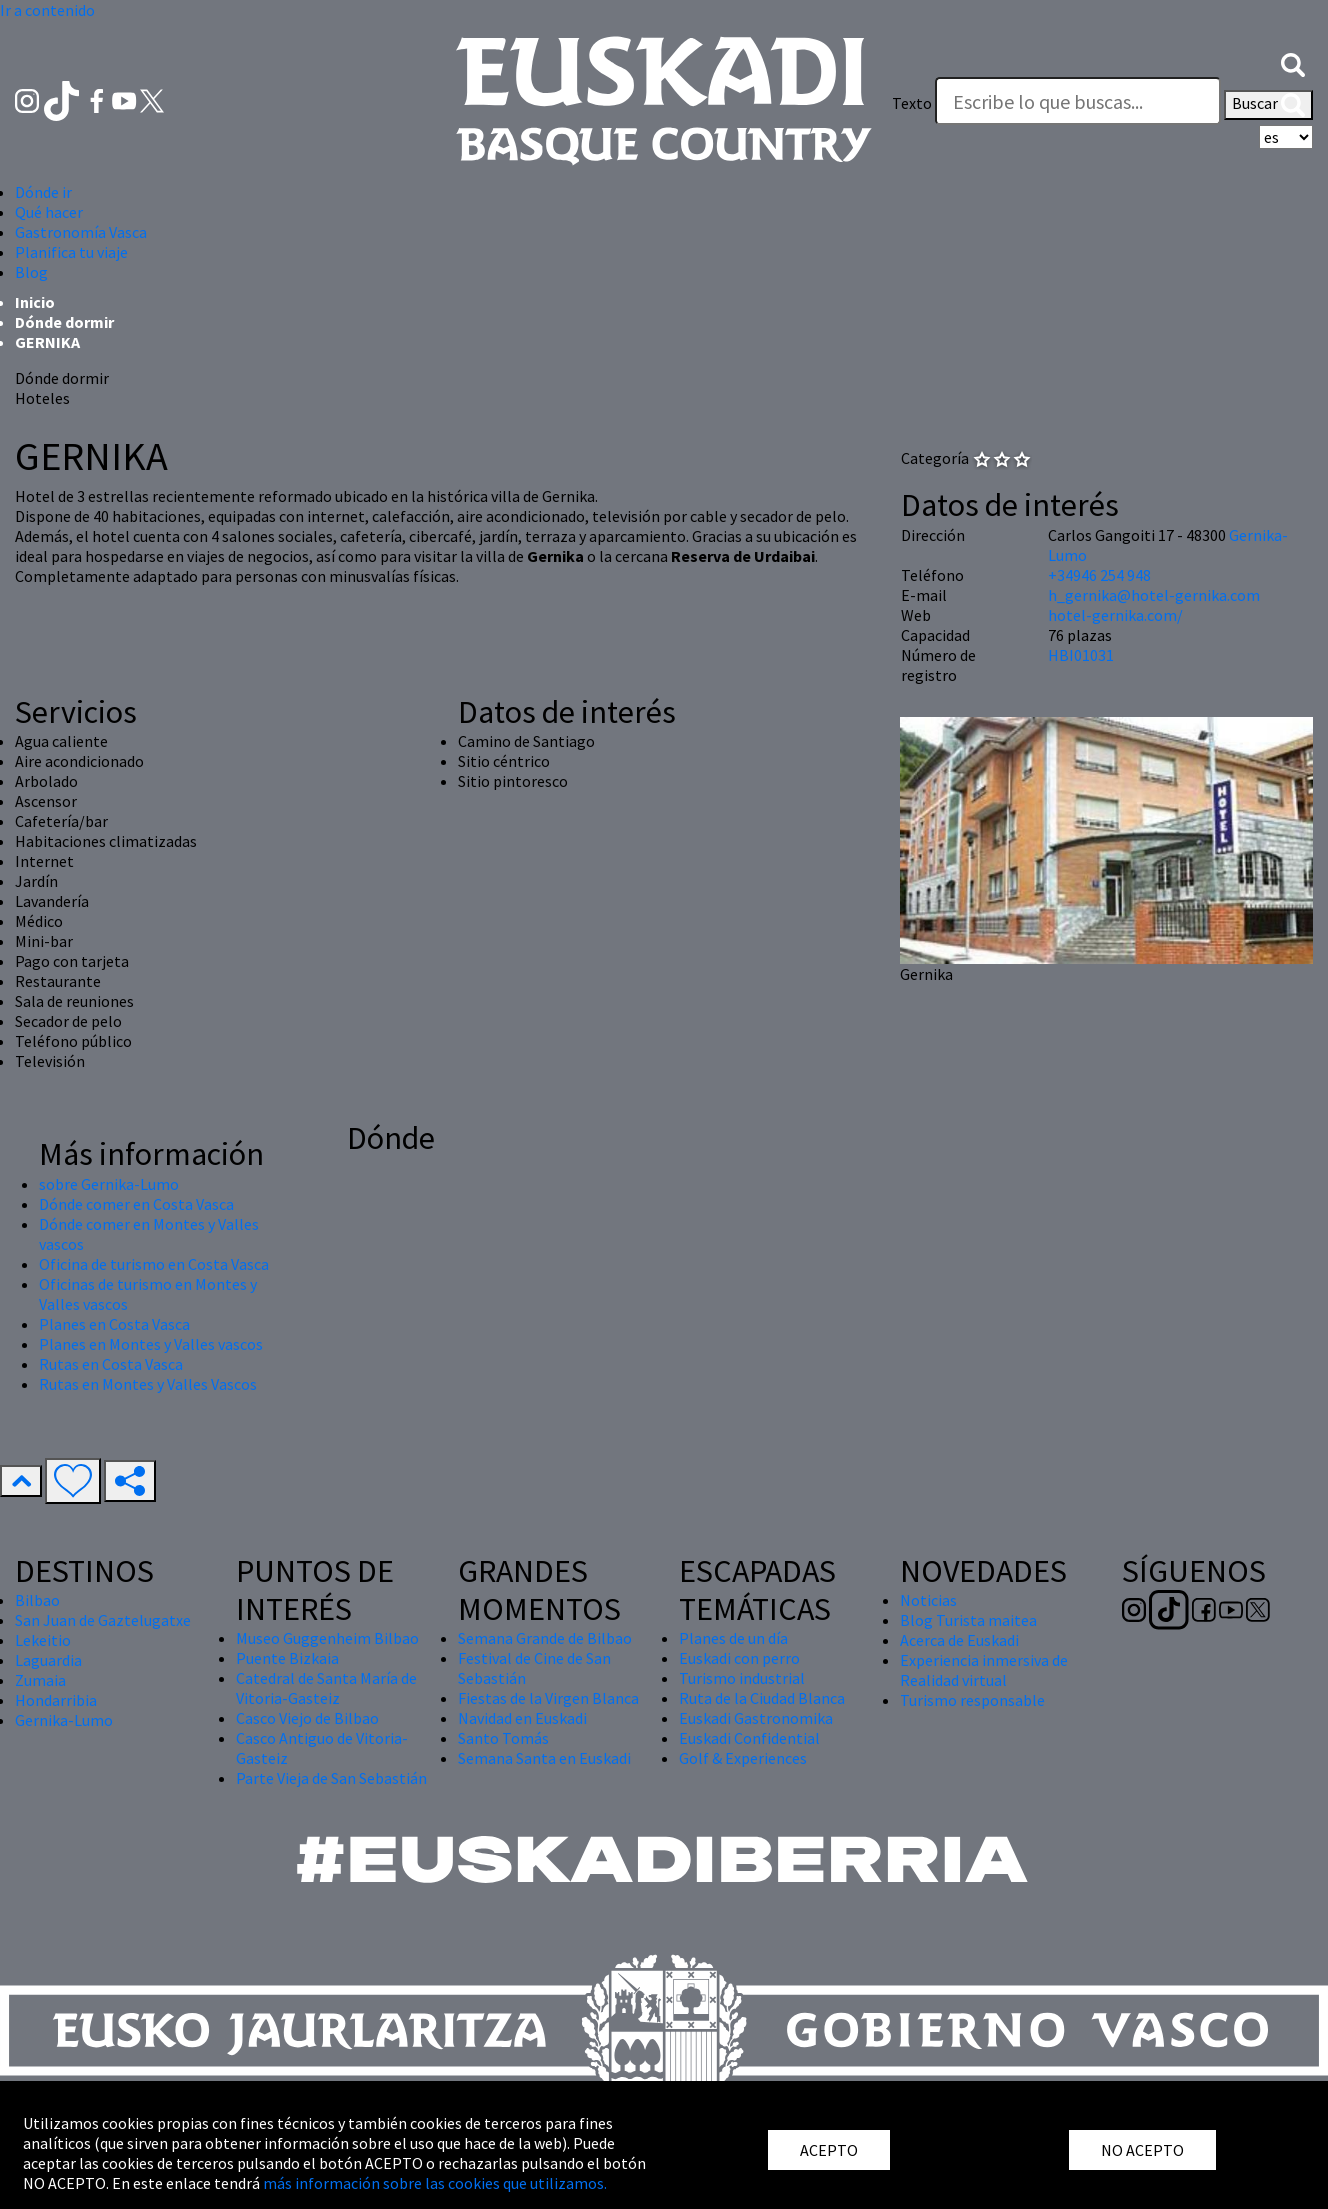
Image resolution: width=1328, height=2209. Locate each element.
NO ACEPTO (1142, 2150)
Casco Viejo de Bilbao (307, 1718)
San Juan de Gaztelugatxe (103, 1620)
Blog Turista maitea (968, 1620)
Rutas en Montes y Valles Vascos (148, 1384)
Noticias (928, 1600)
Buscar (1268, 105)
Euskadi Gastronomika (756, 1718)
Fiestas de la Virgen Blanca (548, 1698)
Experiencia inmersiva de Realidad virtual (984, 1670)
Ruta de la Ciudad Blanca (762, 1698)
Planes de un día (733, 1638)
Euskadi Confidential (749, 1738)
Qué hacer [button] (49, 212)
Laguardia (48, 1660)
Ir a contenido (47, 10)
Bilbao (37, 1600)
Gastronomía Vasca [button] (81, 232)
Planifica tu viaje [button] (71, 252)
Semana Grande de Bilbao (545, 1638)
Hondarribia (56, 1700)
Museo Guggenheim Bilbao (327, 1638)
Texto (912, 103)
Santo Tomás (503, 1738)
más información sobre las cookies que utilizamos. (435, 2183)
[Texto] (1078, 101)
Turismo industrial (742, 1678)
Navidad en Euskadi (522, 1718)
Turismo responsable (972, 1700)
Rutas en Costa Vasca (111, 1364)
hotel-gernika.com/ (1115, 615)
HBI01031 (1081, 655)
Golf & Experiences (743, 1758)
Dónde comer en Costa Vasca (136, 1204)
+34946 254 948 (1099, 575)
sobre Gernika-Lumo (109, 1184)
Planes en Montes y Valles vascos (151, 1344)
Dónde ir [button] (43, 192)
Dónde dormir (64, 322)
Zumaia (40, 1680)
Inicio (35, 302)
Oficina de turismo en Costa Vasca (154, 1264)
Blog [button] (31, 272)
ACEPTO (829, 2150)
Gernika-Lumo (64, 1720)
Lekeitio (43, 1640)
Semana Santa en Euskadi (544, 1758)
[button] (1293, 63)
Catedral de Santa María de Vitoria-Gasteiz (326, 1688)
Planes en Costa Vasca (114, 1324)
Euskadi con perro (739, 1658)
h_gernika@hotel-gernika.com (1154, 595)
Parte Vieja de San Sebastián (331, 1778)
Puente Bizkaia (287, 1658)
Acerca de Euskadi (959, 1640)
